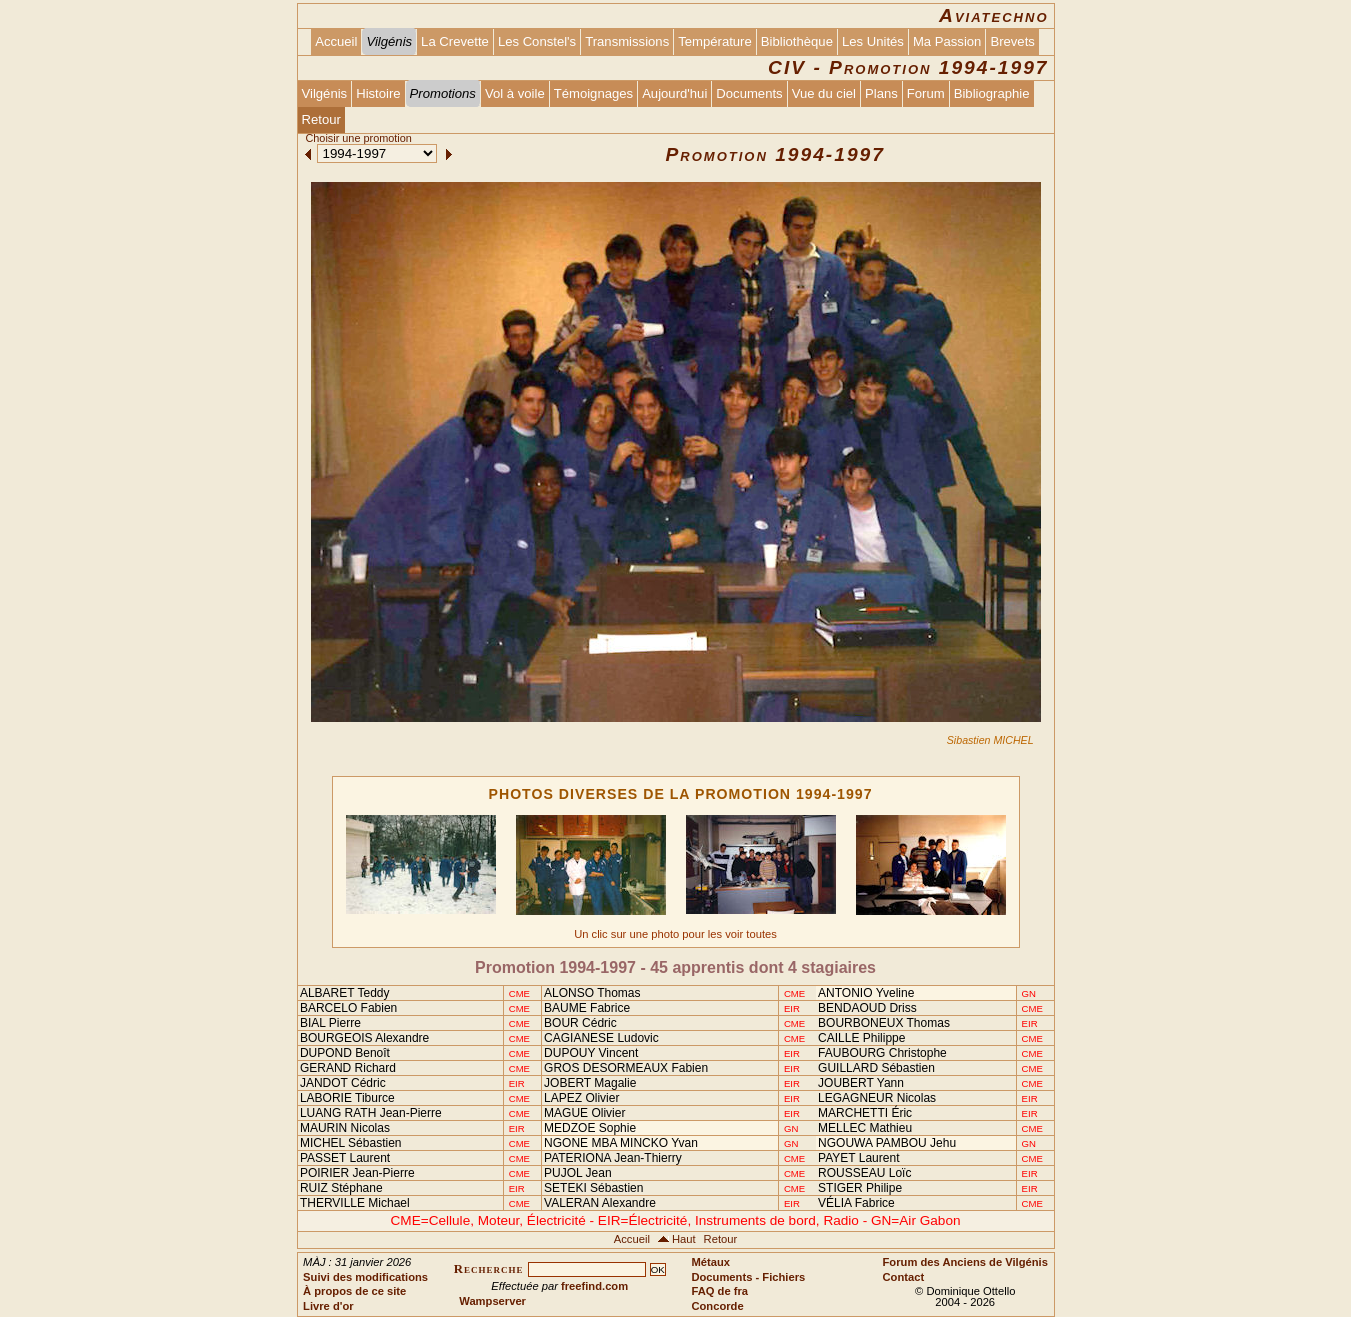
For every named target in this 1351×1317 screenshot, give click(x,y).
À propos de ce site (354, 1291)
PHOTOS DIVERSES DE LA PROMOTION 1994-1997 (681, 794)
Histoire (378, 93)
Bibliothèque (797, 41)
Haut (684, 1239)
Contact (904, 1277)
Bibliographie (992, 93)
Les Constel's (537, 41)
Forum (926, 93)
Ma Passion (947, 41)
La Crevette (455, 41)
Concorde (717, 1306)
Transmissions (627, 41)
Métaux (710, 1262)
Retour (321, 119)
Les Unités (873, 41)
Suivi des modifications (365, 1277)
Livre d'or (328, 1306)
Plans (881, 93)
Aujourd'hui (674, 93)
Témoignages (593, 93)
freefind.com (594, 1286)
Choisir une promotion (358, 138)
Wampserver (492, 1301)
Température (715, 41)
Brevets (1012, 41)
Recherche (489, 1269)
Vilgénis (325, 93)
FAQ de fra (719, 1291)
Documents (749, 93)
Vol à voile (515, 93)
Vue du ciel (824, 93)
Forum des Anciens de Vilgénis (965, 1262)
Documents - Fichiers (748, 1277)
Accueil (336, 41)
